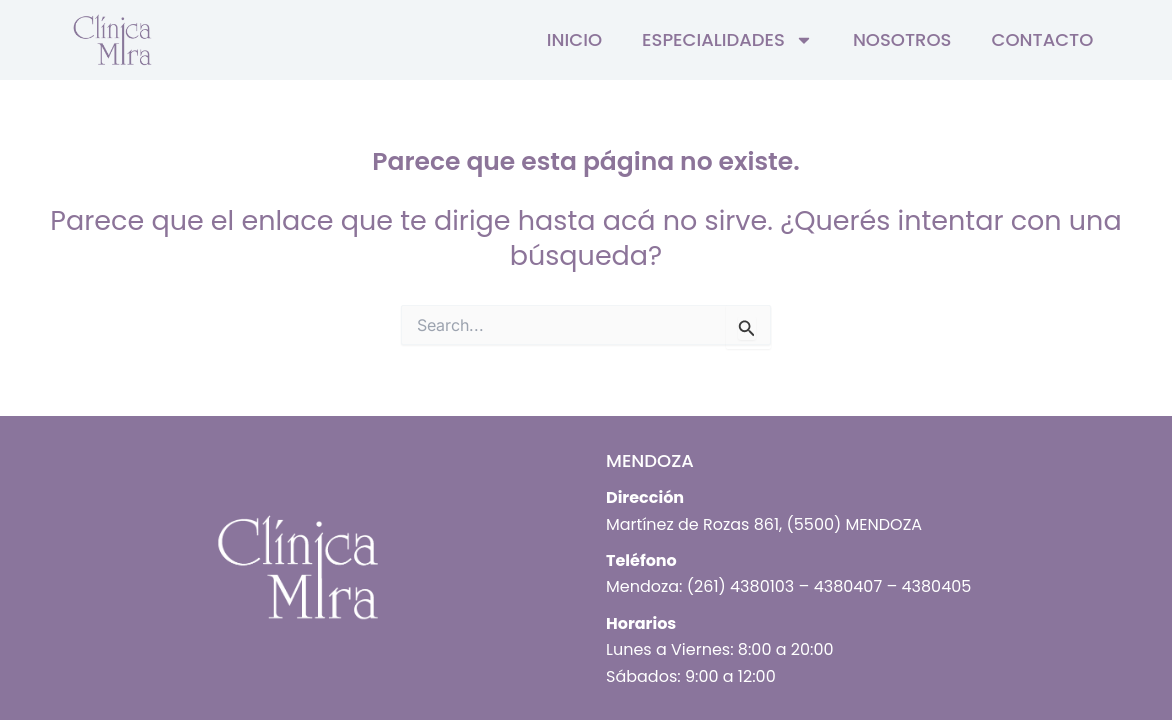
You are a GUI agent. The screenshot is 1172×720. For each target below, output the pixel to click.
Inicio (574, 39)
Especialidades (727, 40)
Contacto (1042, 39)
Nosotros (902, 39)
